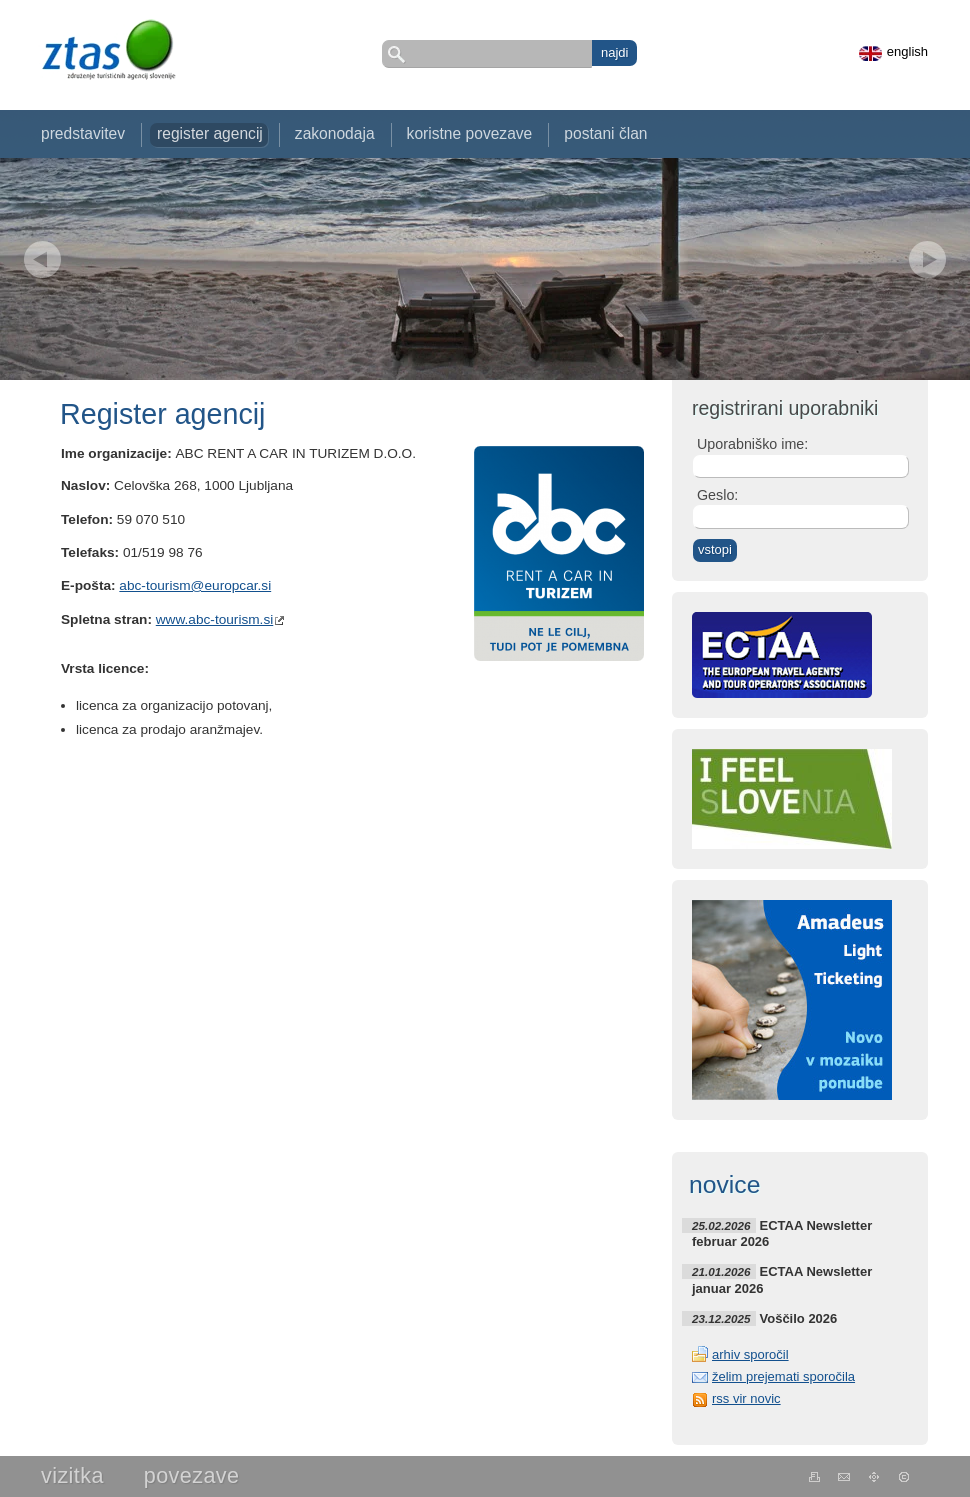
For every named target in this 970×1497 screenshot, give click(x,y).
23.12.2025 (721, 1318)
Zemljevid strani (874, 1477)
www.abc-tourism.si (214, 619)
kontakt (844, 1477)
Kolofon (904, 1477)
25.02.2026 (721, 1225)
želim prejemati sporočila (783, 1376)
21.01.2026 (721, 1271)
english (907, 52)
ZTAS (108, 49)
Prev (42, 259)
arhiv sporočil (750, 1354)
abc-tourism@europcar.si (195, 585)
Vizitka (72, 1475)
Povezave (192, 1475)
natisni (814, 1477)
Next (927, 259)
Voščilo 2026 (799, 1318)
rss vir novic (746, 1398)
